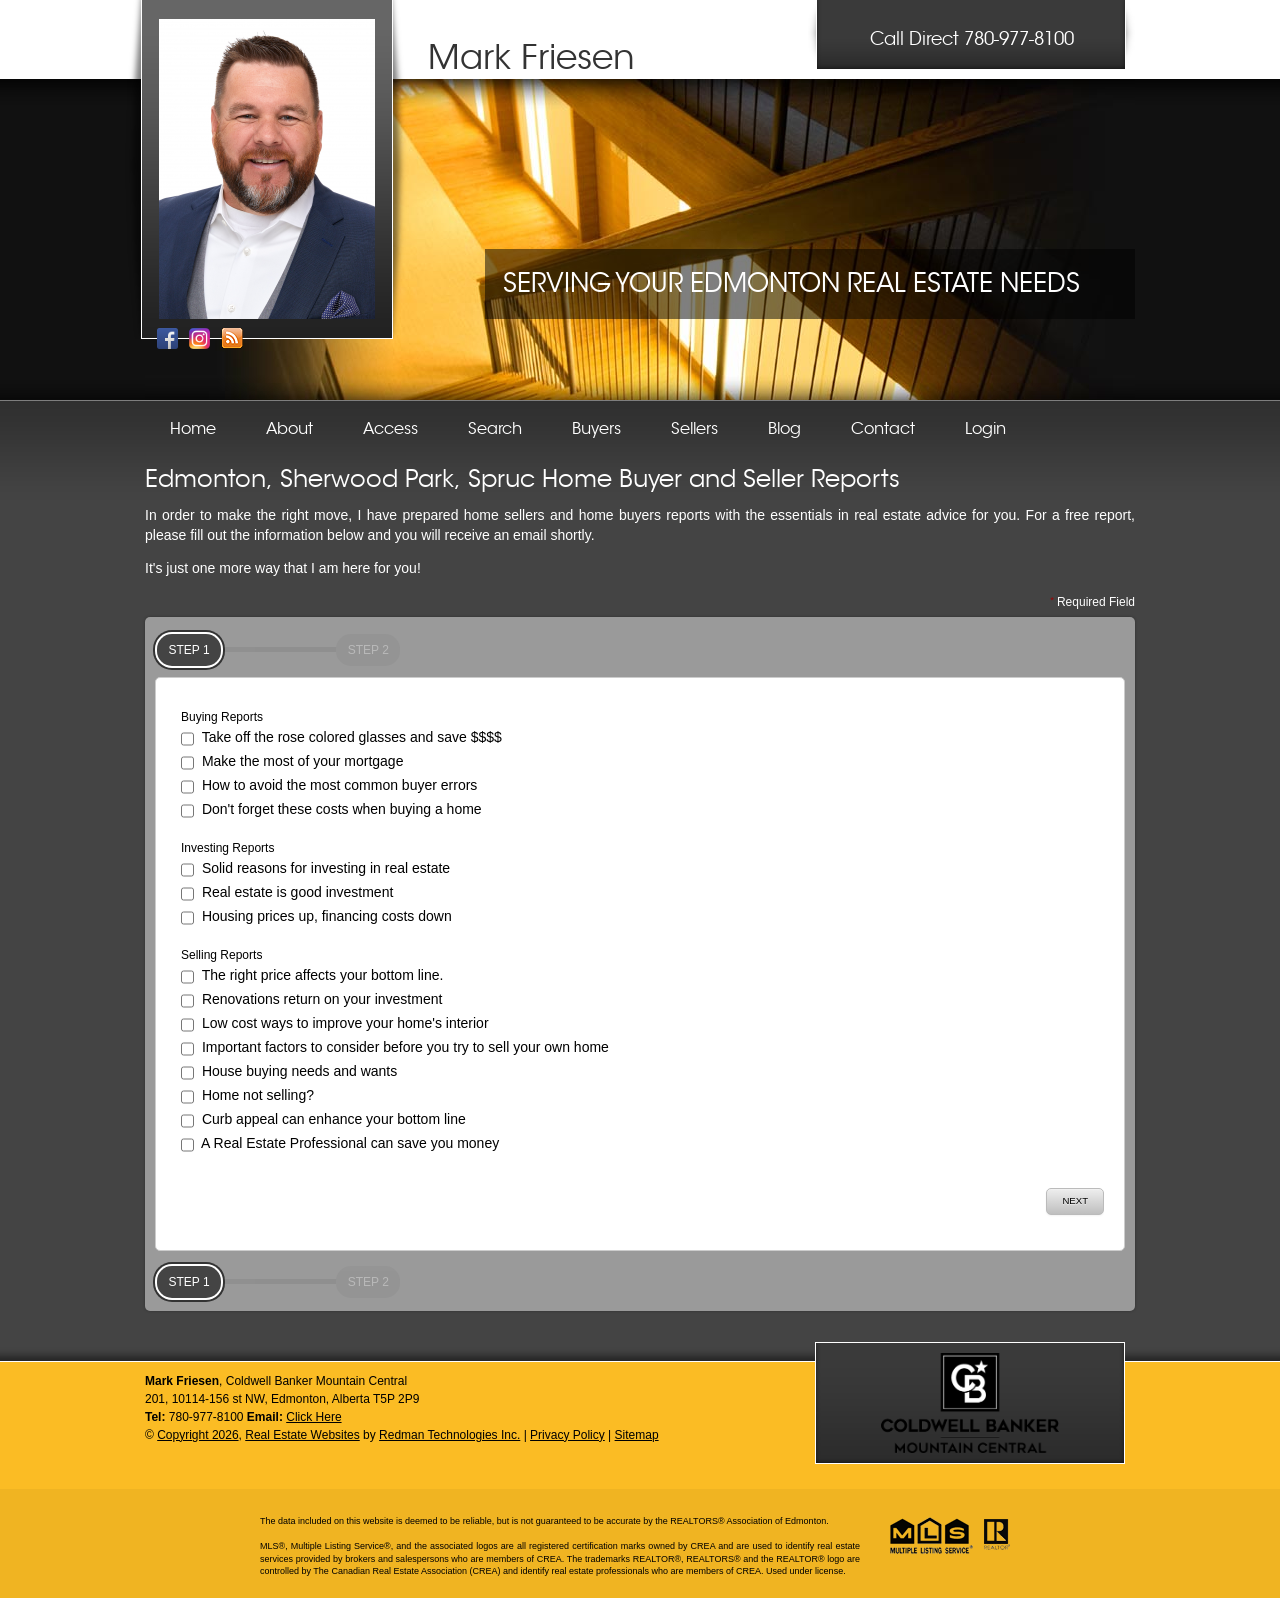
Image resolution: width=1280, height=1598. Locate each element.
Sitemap (637, 1435)
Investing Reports (227, 848)
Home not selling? (247, 1097)
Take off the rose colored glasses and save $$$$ (341, 739)
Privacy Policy (567, 1435)
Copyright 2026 (197, 1435)
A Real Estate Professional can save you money (340, 1145)
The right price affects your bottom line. (312, 977)
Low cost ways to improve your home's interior (335, 1025)
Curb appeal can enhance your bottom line (323, 1121)
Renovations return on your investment (311, 1001)
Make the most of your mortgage (292, 763)
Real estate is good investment (287, 894)
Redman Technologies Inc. (449, 1435)
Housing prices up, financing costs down (316, 918)
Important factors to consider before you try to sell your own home (395, 1049)
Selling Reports (221, 955)
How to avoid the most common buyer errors (329, 787)
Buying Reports (222, 717)
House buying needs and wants (289, 1073)
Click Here (313, 1417)
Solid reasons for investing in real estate (315, 870)
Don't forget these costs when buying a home (331, 811)
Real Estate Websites (302, 1435)
